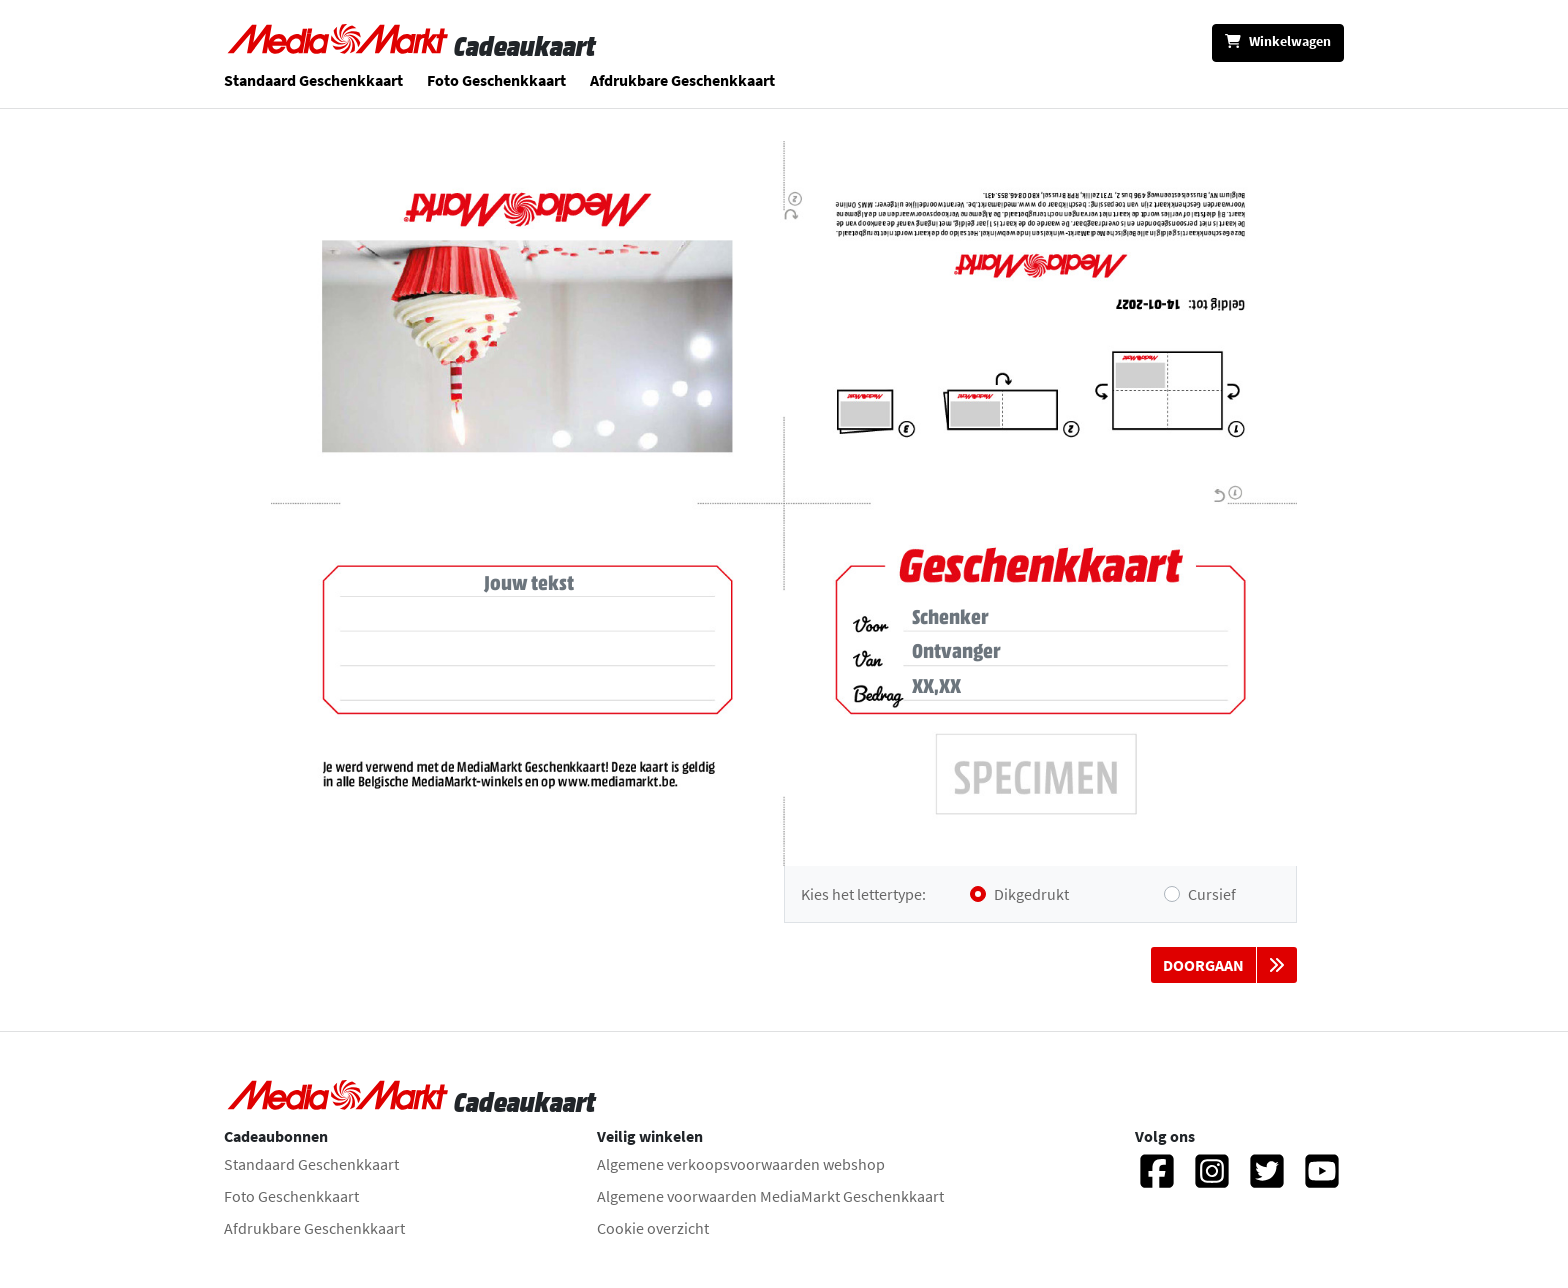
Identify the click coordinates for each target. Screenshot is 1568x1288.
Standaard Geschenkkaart (313, 80)
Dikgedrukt (1031, 894)
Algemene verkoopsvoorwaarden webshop (741, 1164)
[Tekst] (529, 640)
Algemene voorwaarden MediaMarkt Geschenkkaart (770, 1196)
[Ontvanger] (1066, 651)
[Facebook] (1157, 1180)
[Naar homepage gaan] (339, 46)
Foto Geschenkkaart (496, 80)
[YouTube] (1322, 1180)
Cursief (1212, 894)
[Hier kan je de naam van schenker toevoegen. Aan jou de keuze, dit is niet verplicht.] (1066, 617)
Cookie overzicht (653, 1228)
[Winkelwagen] (1278, 43)
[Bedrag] (1066, 686)
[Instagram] (1212, 1180)
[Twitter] (1267, 1180)
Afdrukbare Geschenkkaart (682, 80)
